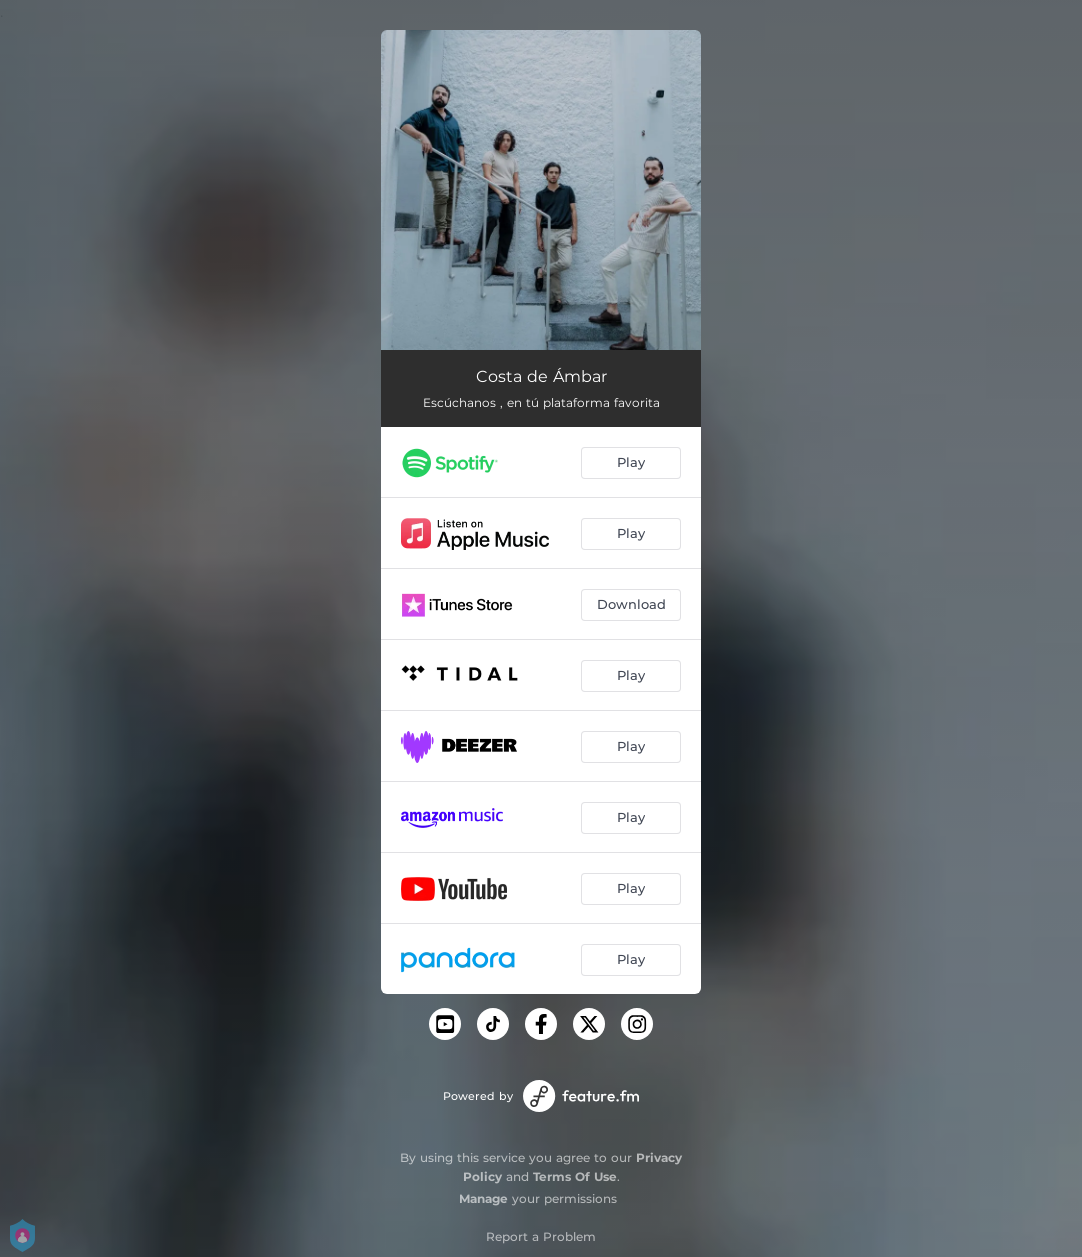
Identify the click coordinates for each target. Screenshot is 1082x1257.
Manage (483, 1198)
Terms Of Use (575, 1176)
